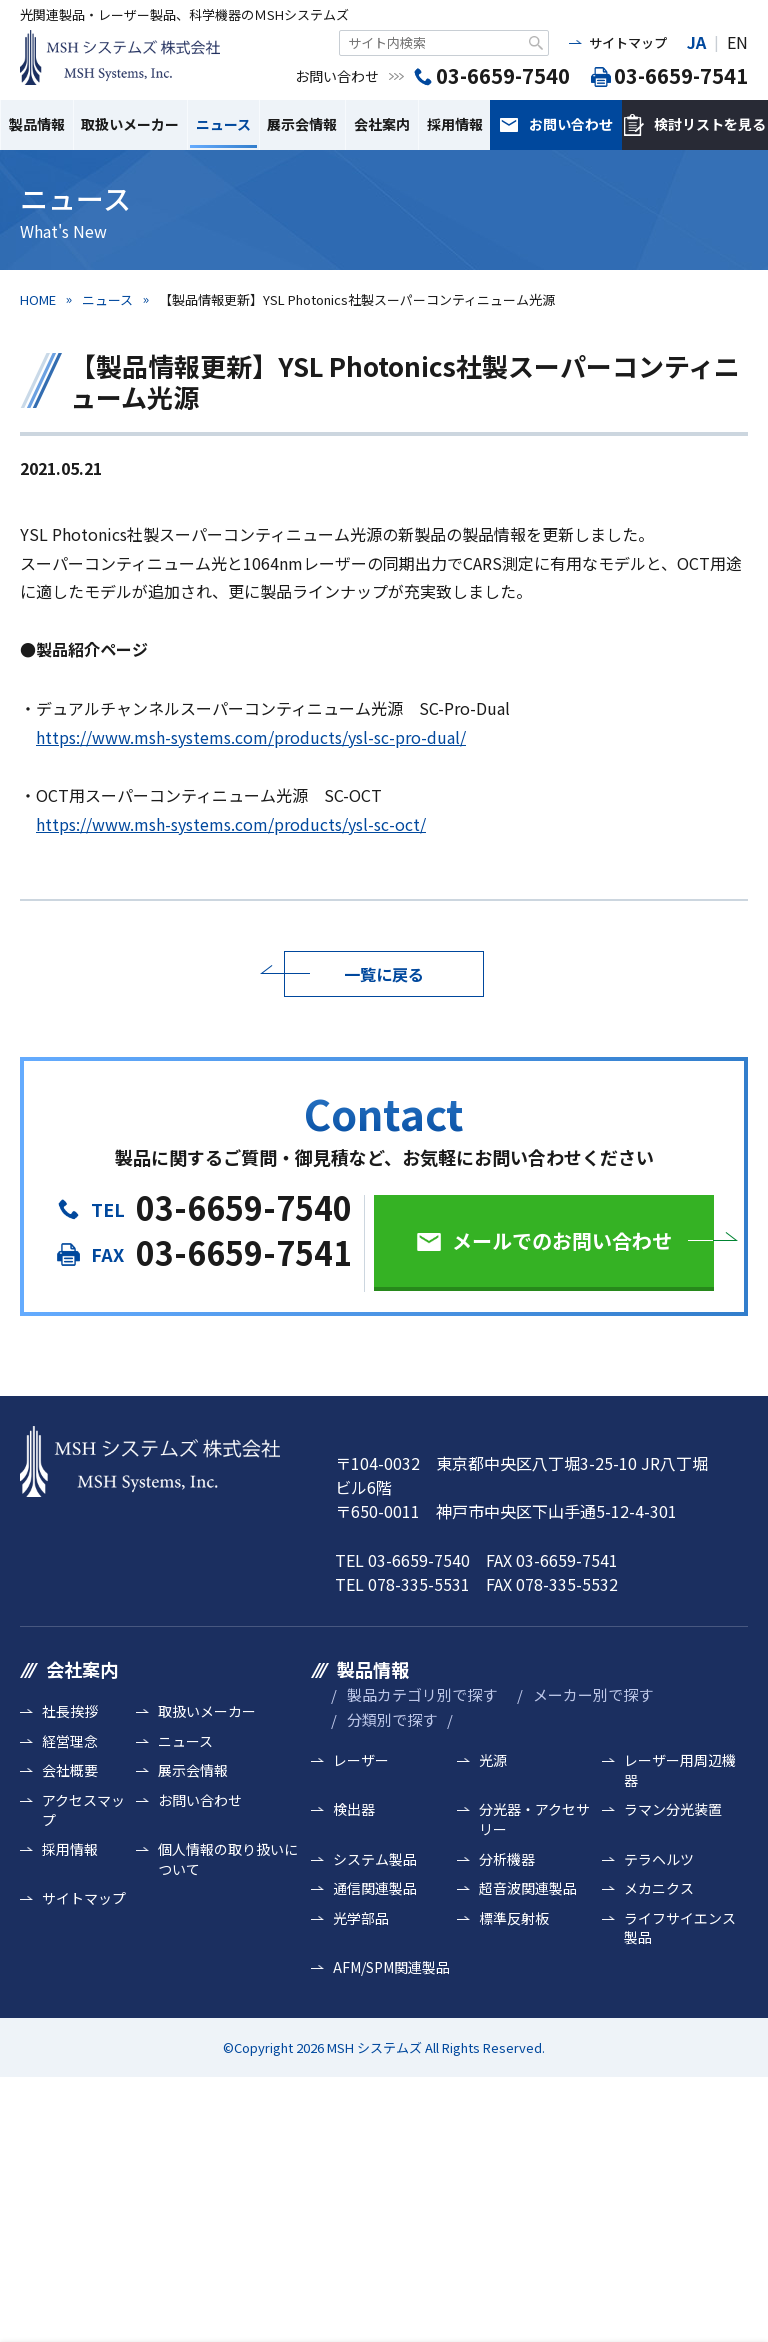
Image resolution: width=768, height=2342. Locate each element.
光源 (493, 1760)
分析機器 (507, 1859)
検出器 (354, 1809)
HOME (38, 299)
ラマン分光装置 (673, 1809)
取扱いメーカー (130, 124)
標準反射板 (514, 1918)
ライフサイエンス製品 (680, 1928)
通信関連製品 (375, 1888)
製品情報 (37, 124)
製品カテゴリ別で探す (422, 1694)
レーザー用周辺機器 (680, 1770)
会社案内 (382, 124)
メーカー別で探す (593, 1694)
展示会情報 (302, 124)
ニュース (223, 124)
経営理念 (70, 1741)
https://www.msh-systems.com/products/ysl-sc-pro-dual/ (251, 737)
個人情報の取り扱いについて (228, 1859)
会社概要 (70, 1770)
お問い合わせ (571, 124)
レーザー (361, 1760)
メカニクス (659, 1888)
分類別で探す (392, 1719)
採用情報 (455, 124)
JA (696, 42)
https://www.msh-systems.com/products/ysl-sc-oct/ (231, 824)
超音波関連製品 (528, 1888)
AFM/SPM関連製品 (391, 1967)
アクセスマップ (83, 1810)
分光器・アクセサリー (534, 1819)
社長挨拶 (70, 1711)
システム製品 (375, 1859)
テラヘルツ (659, 1859)
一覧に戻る (384, 974)
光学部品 (361, 1918)
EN (737, 42)
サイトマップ (628, 42)
